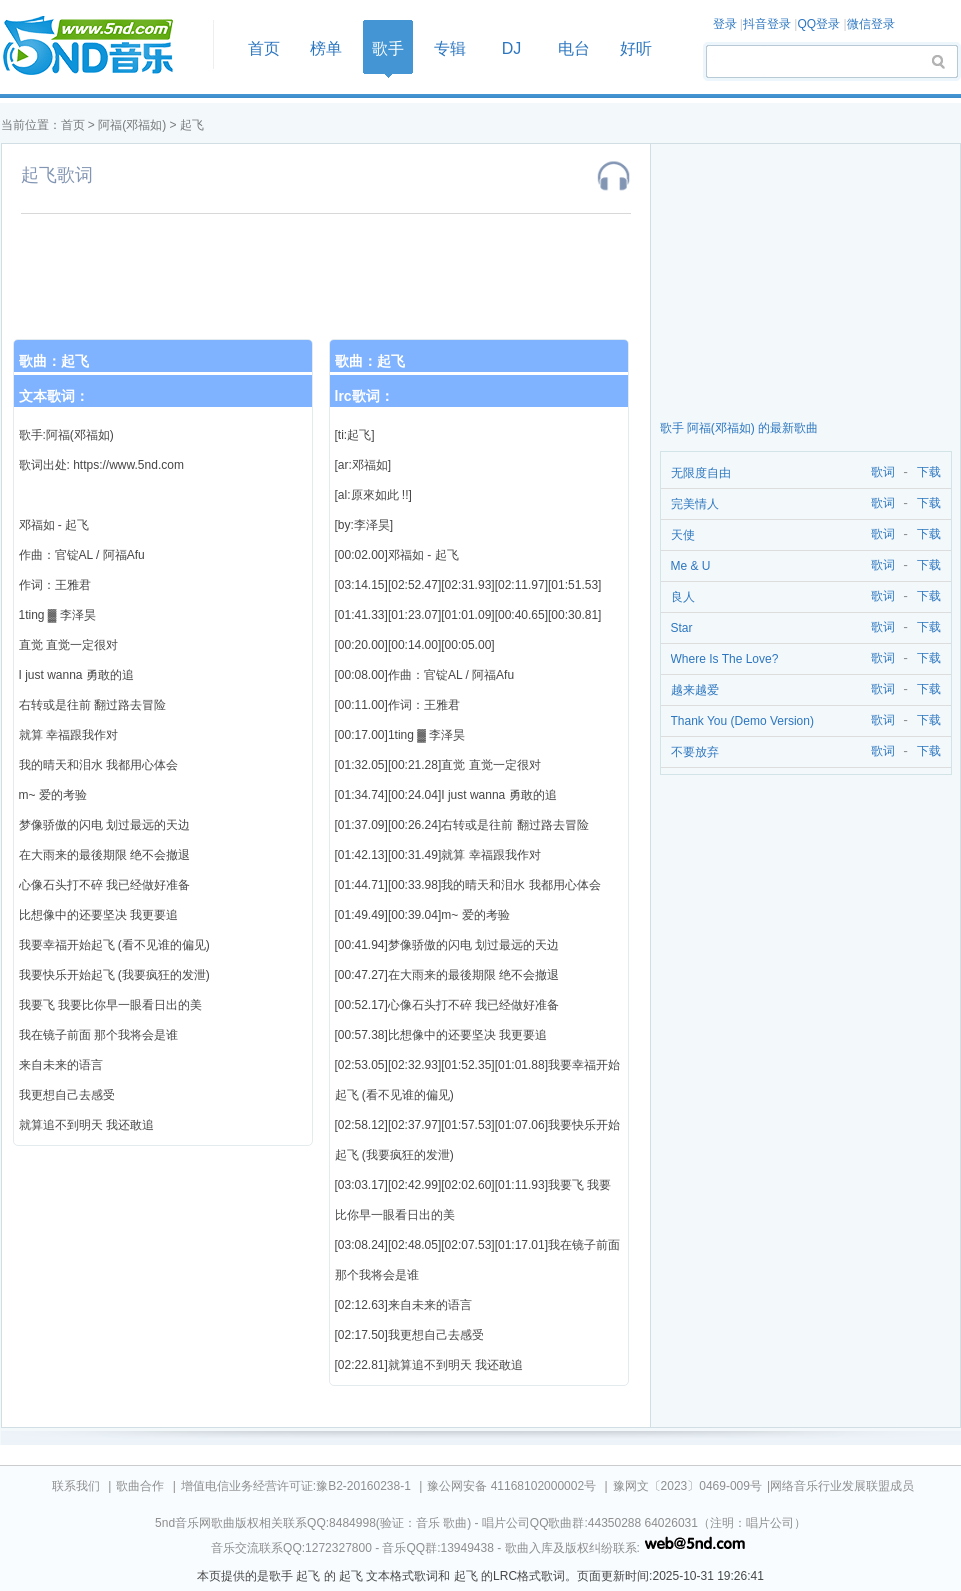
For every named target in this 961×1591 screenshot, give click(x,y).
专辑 (450, 48)
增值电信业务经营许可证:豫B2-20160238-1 (296, 1486)
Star (682, 628)
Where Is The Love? (725, 659)
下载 (929, 472)
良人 (683, 597)
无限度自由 (701, 473)
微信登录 (871, 24)
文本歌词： (54, 396)
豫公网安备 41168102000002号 (511, 1486)
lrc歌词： (364, 396)
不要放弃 (695, 752)
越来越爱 (695, 690)
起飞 (192, 125)
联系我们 (76, 1486)
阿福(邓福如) (132, 125)
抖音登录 (767, 24)
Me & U (691, 566)
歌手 (388, 48)
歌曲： (54, 361)
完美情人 (695, 504)
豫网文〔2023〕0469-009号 (687, 1486)
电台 (574, 48)
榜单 (326, 48)
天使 (683, 535)
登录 (725, 24)
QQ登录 (818, 24)
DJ (512, 48)
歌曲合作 (140, 1486)
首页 (101, 46)
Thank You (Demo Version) (742, 721)
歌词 (879, 472)
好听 (636, 48)
